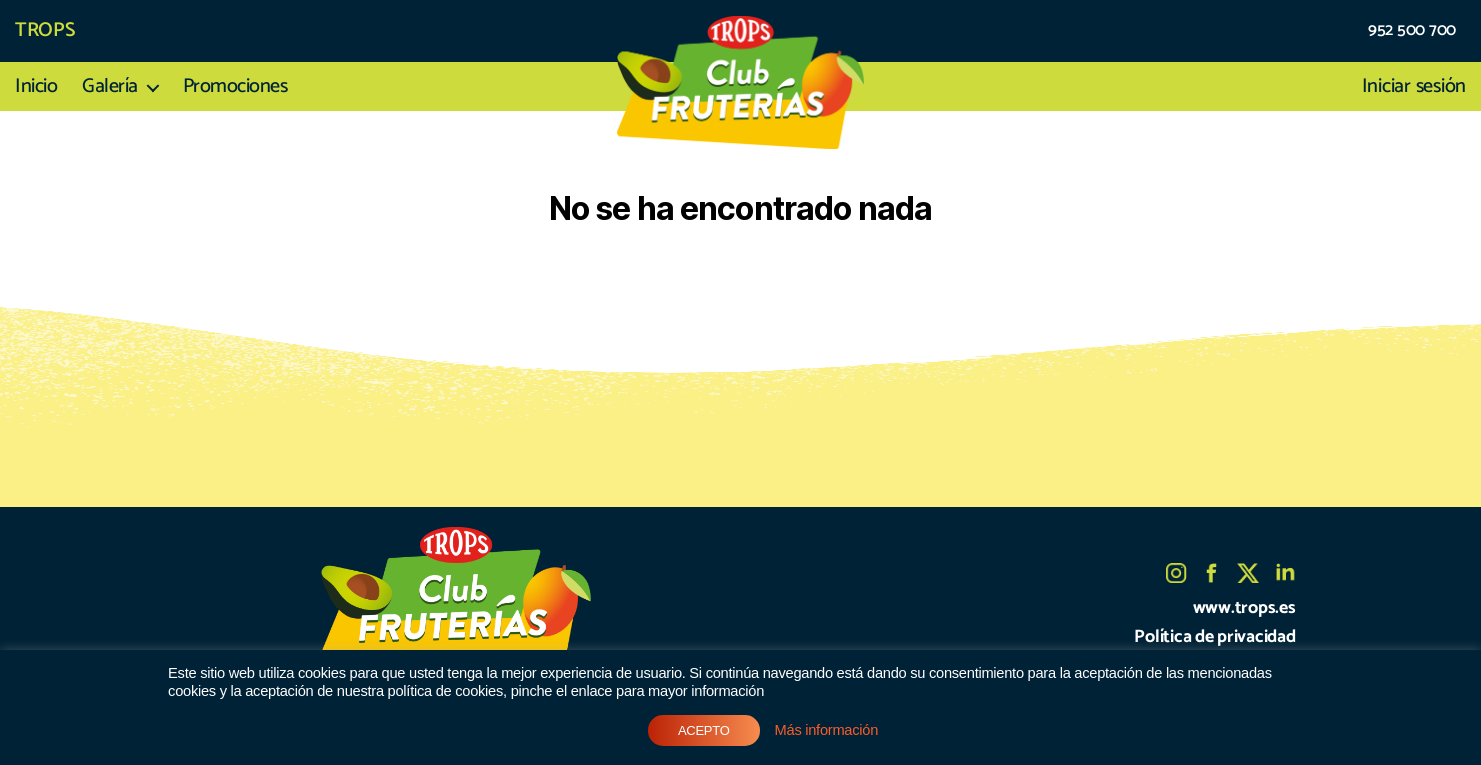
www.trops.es (1244, 608)
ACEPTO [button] (704, 730)
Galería (110, 87)
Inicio (36, 87)
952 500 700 (1412, 31)
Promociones (235, 87)
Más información (826, 730)
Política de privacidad (1214, 637)
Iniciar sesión (1414, 87)
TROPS (45, 31)
